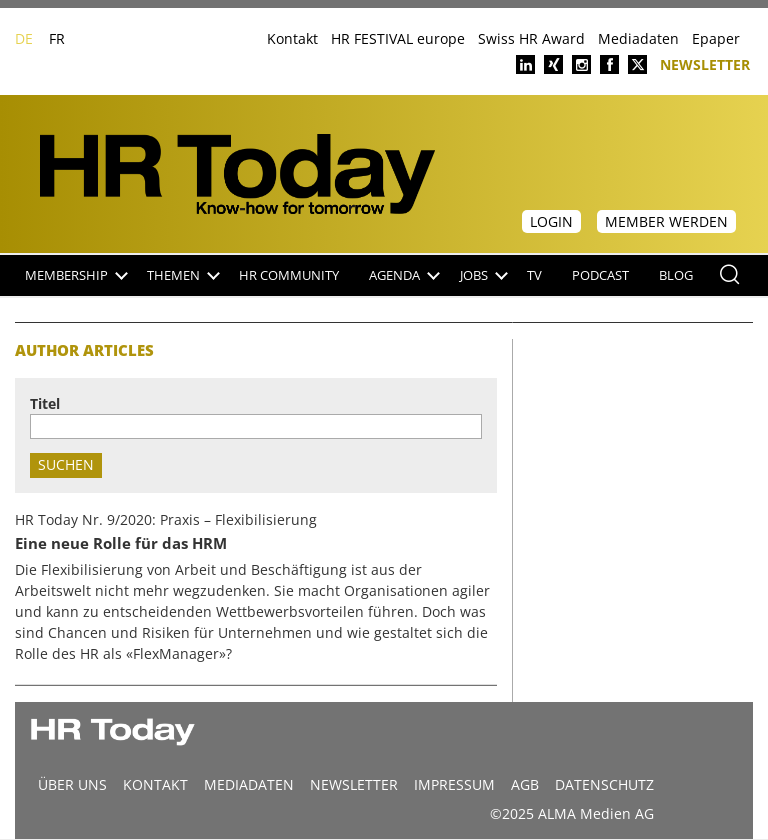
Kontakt (292, 38)
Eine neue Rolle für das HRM (121, 543)
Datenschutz (604, 784)
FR (57, 38)
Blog (676, 275)
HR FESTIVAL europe (398, 38)
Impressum (454, 784)
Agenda (404, 275)
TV (534, 275)
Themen (183, 275)
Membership (76, 275)
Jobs (484, 275)
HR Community (289, 275)
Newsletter (705, 63)
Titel (45, 403)
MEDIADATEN (249, 784)
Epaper (716, 38)
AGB (525, 784)
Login (551, 221)
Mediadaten (638, 38)
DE (24, 38)
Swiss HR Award (531, 38)
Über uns (72, 784)
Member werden (666, 221)
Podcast (600, 275)
